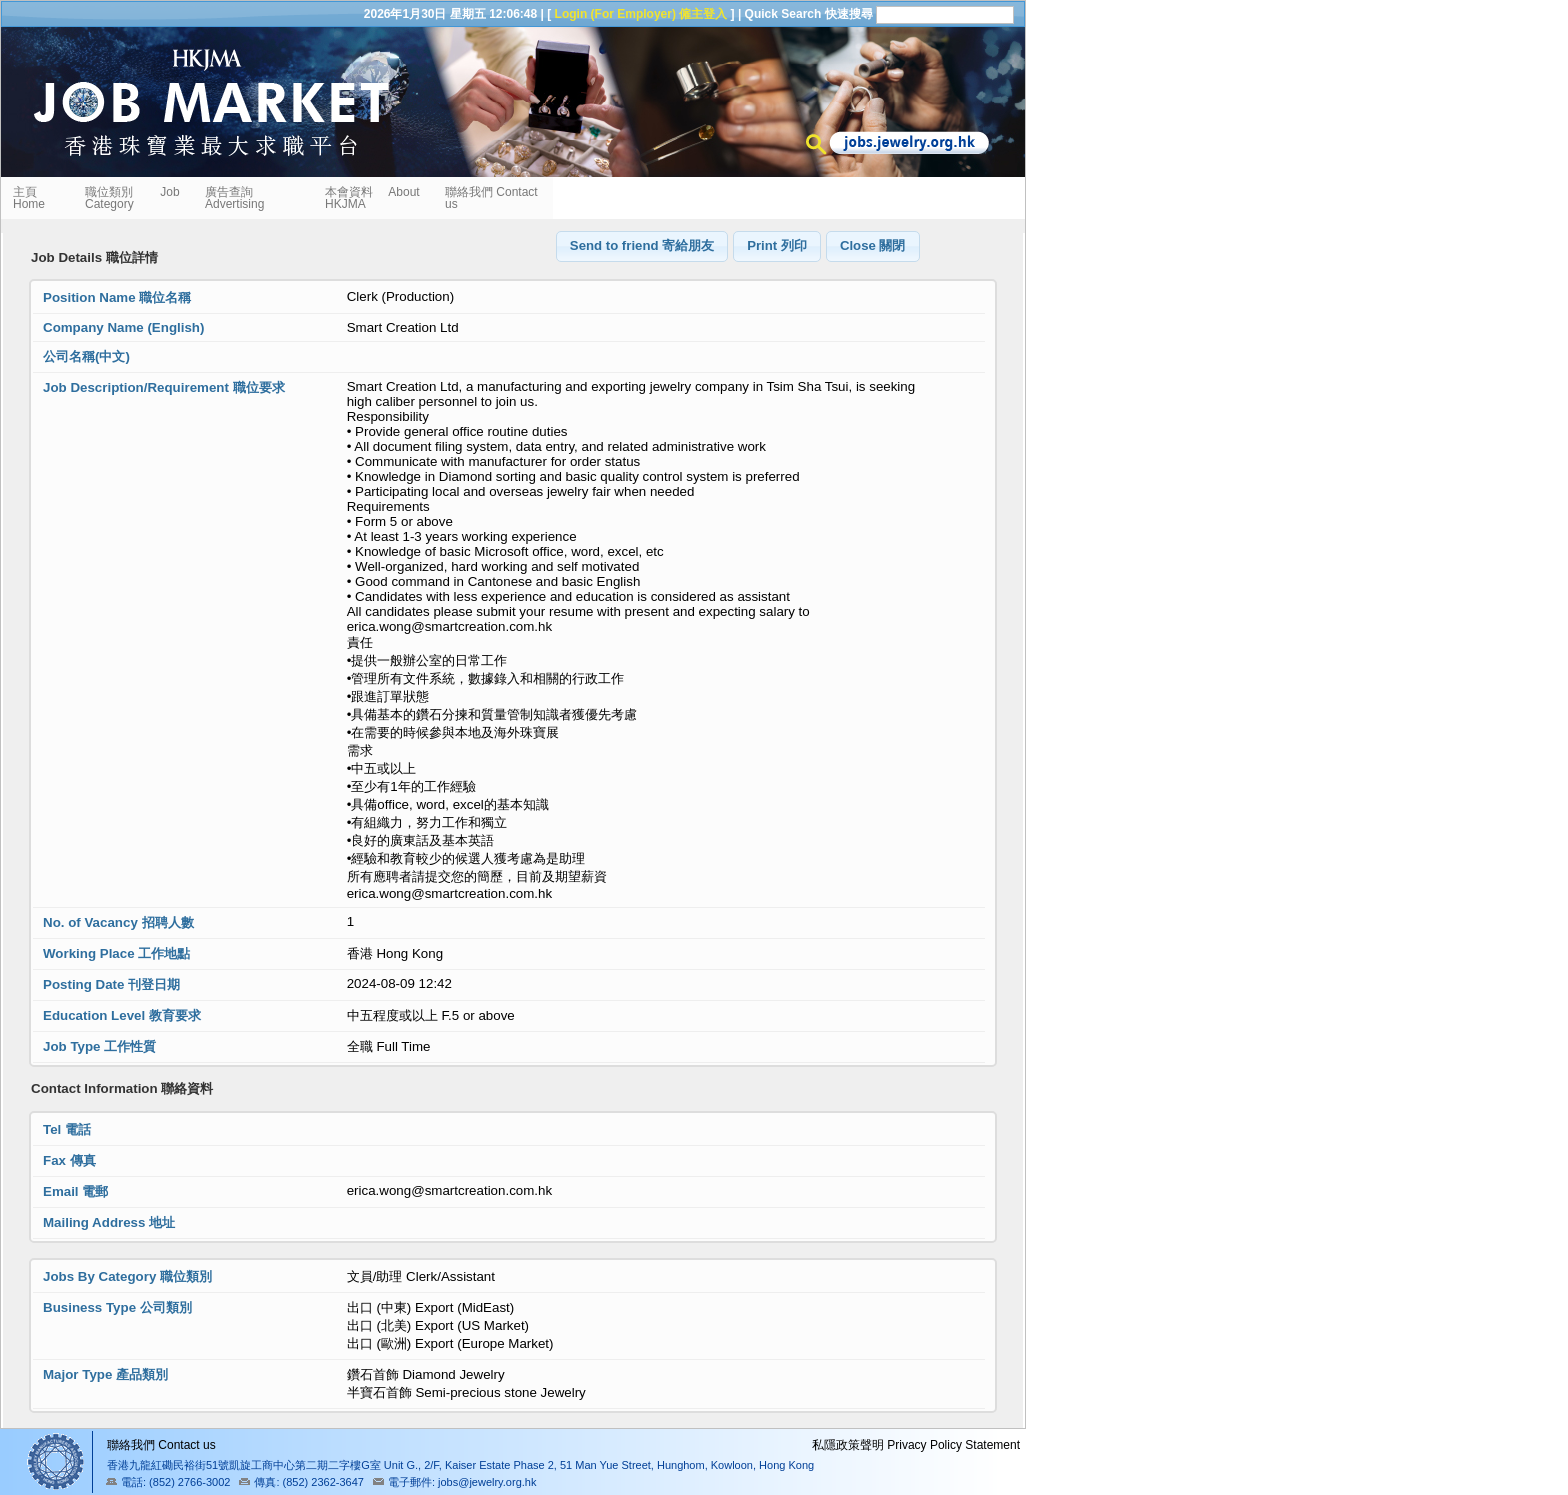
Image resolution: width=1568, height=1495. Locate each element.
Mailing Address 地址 (109, 1222)
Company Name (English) (123, 327)
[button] (642, 246)
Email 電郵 (75, 1191)
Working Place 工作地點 (116, 953)
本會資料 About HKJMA (372, 198)
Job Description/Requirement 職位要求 (164, 387)
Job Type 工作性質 (99, 1046)
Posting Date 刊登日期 (111, 984)
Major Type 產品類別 (105, 1374)
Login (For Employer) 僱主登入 (641, 14)
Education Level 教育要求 (122, 1015)
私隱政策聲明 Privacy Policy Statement (916, 1445)
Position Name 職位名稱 (117, 297)
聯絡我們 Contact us (491, 198)
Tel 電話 (67, 1129)
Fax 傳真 (69, 1160)
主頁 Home (31, 198)
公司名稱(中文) (86, 356)
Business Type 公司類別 (117, 1307)
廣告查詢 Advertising (234, 198)
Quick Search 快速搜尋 (809, 14)
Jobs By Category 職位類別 (127, 1276)
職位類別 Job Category (132, 198)
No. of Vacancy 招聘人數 (118, 922)
